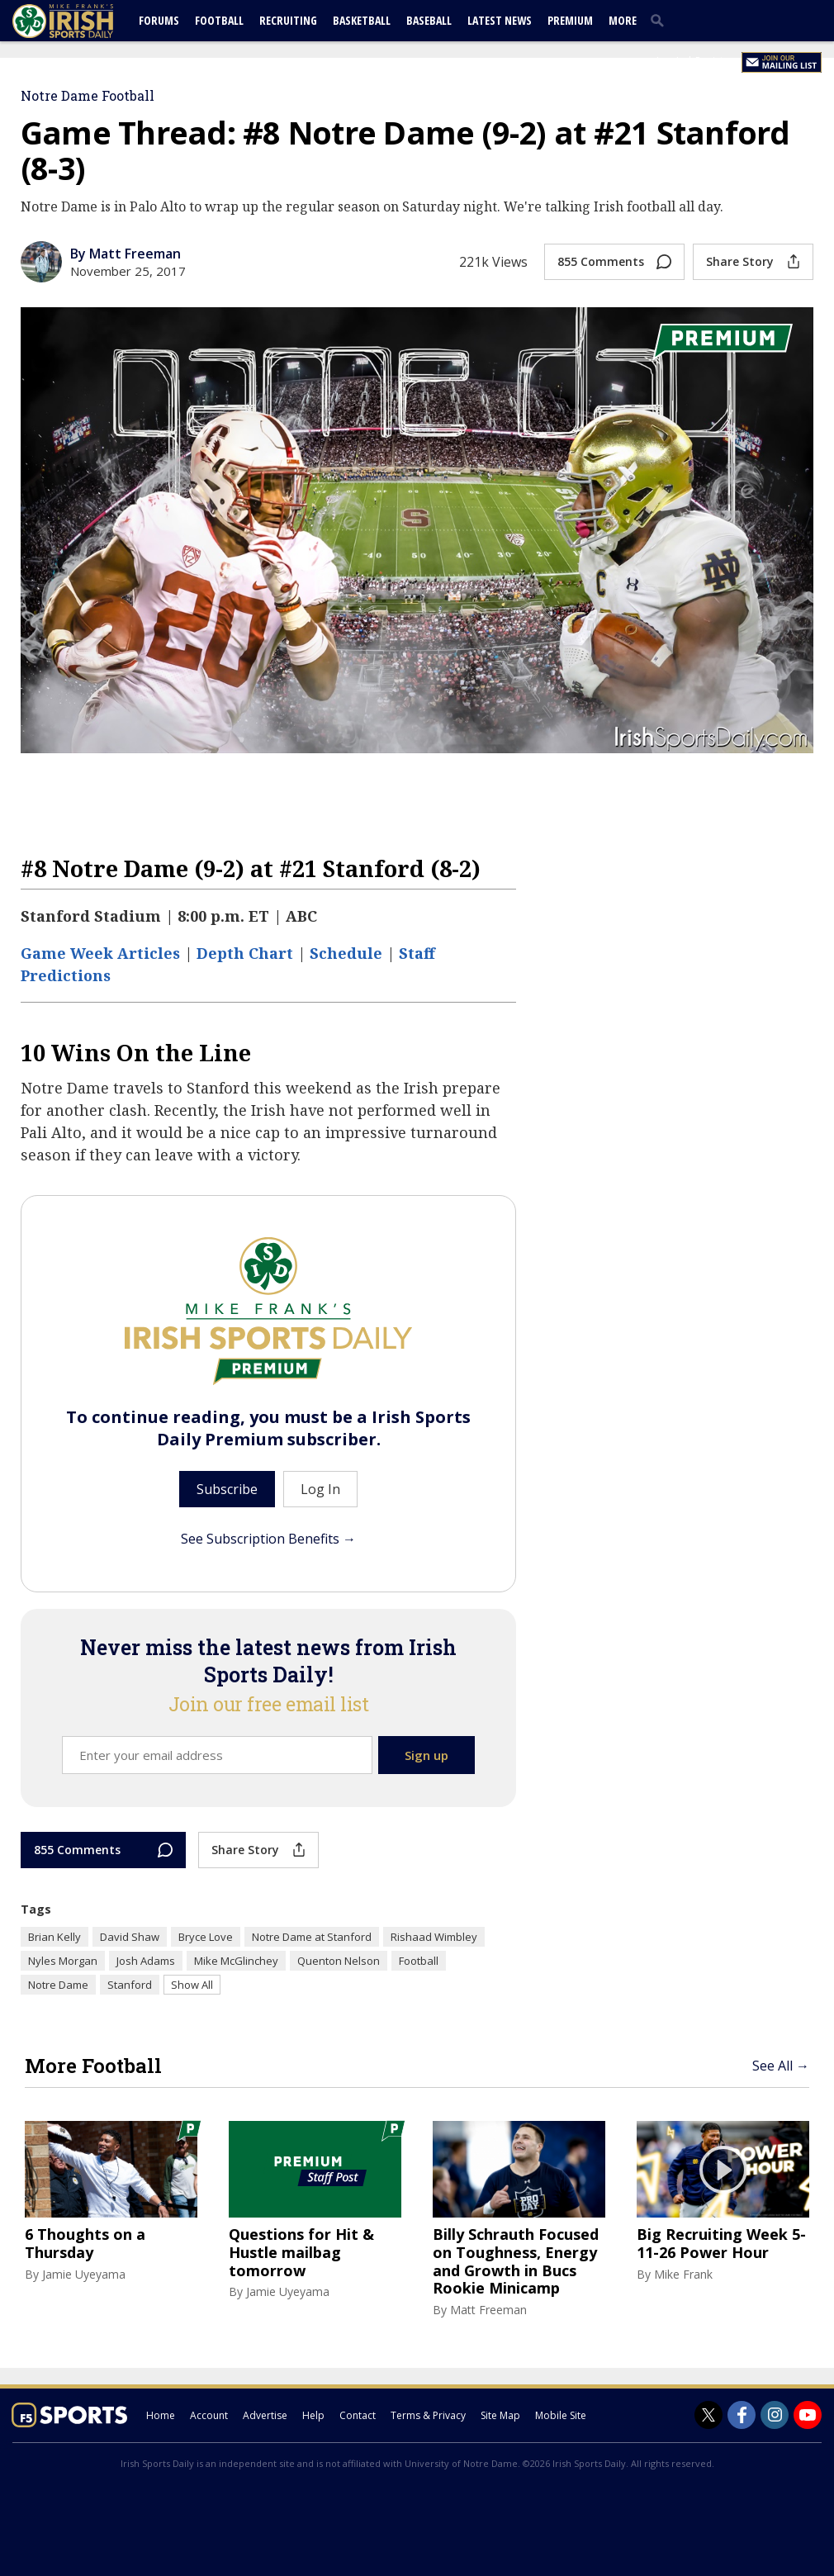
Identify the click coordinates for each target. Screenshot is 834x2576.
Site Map (500, 2415)
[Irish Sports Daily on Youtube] (808, 2415)
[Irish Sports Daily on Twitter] (708, 2415)
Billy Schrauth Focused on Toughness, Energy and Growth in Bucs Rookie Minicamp (516, 2261)
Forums (159, 20)
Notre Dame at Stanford (312, 1936)
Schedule (346, 953)
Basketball (362, 20)
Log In (670, 61)
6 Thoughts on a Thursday (85, 2243)
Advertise (265, 2415)
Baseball (429, 20)
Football (219, 20)
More (623, 20)
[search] (661, 20)
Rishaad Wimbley (434, 1936)
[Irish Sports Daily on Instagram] (775, 2415)
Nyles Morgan (62, 1960)
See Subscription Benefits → (268, 1539)
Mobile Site (560, 2415)
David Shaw (129, 1936)
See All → (780, 2066)
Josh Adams (145, 1960)
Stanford (129, 1984)
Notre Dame (58, 1984)
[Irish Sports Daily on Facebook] (741, 2415)
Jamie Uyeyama (84, 2274)
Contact (357, 2415)
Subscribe (227, 1489)
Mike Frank (683, 2274)
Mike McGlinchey (236, 1960)
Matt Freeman (488, 2309)
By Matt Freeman (125, 253)
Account (209, 2415)
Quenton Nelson (338, 1960)
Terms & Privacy (428, 2415)
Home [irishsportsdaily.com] (160, 2415)
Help (313, 2415)
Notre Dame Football (87, 95)
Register (714, 61)
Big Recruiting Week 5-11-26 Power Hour (721, 2243)
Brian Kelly (54, 1936)
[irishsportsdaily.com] (82, 21)
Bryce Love (205, 1936)
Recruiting (288, 20)
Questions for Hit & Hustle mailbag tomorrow (301, 2252)
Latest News (499, 20)
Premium (570, 20)
